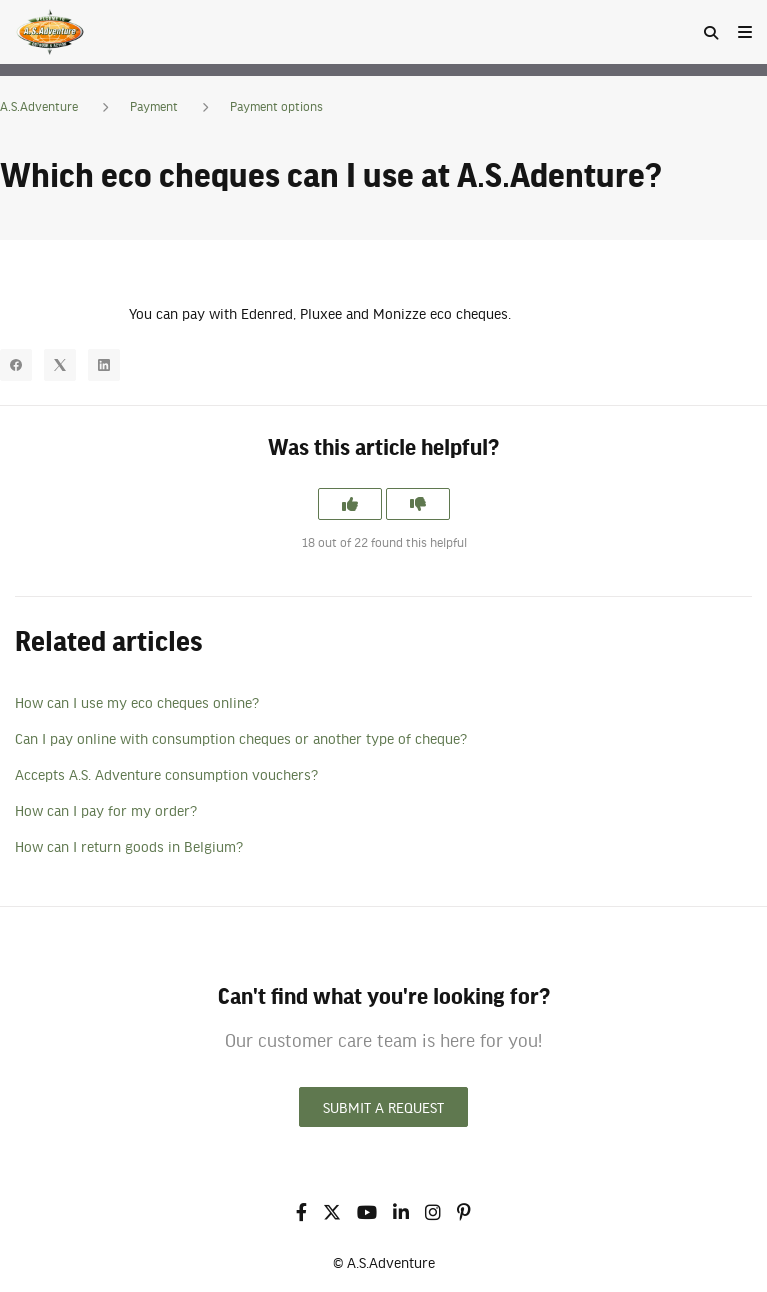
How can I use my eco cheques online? (137, 702)
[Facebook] (16, 365)
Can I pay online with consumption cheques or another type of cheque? (241, 738)
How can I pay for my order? (106, 810)
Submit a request (383, 1107)
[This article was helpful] (350, 504)
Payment (154, 106)
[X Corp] (60, 365)
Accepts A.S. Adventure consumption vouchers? (166, 774)
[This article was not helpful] (418, 504)
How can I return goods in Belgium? (129, 846)
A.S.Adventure (39, 106)
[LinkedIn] (104, 365)
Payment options (276, 106)
